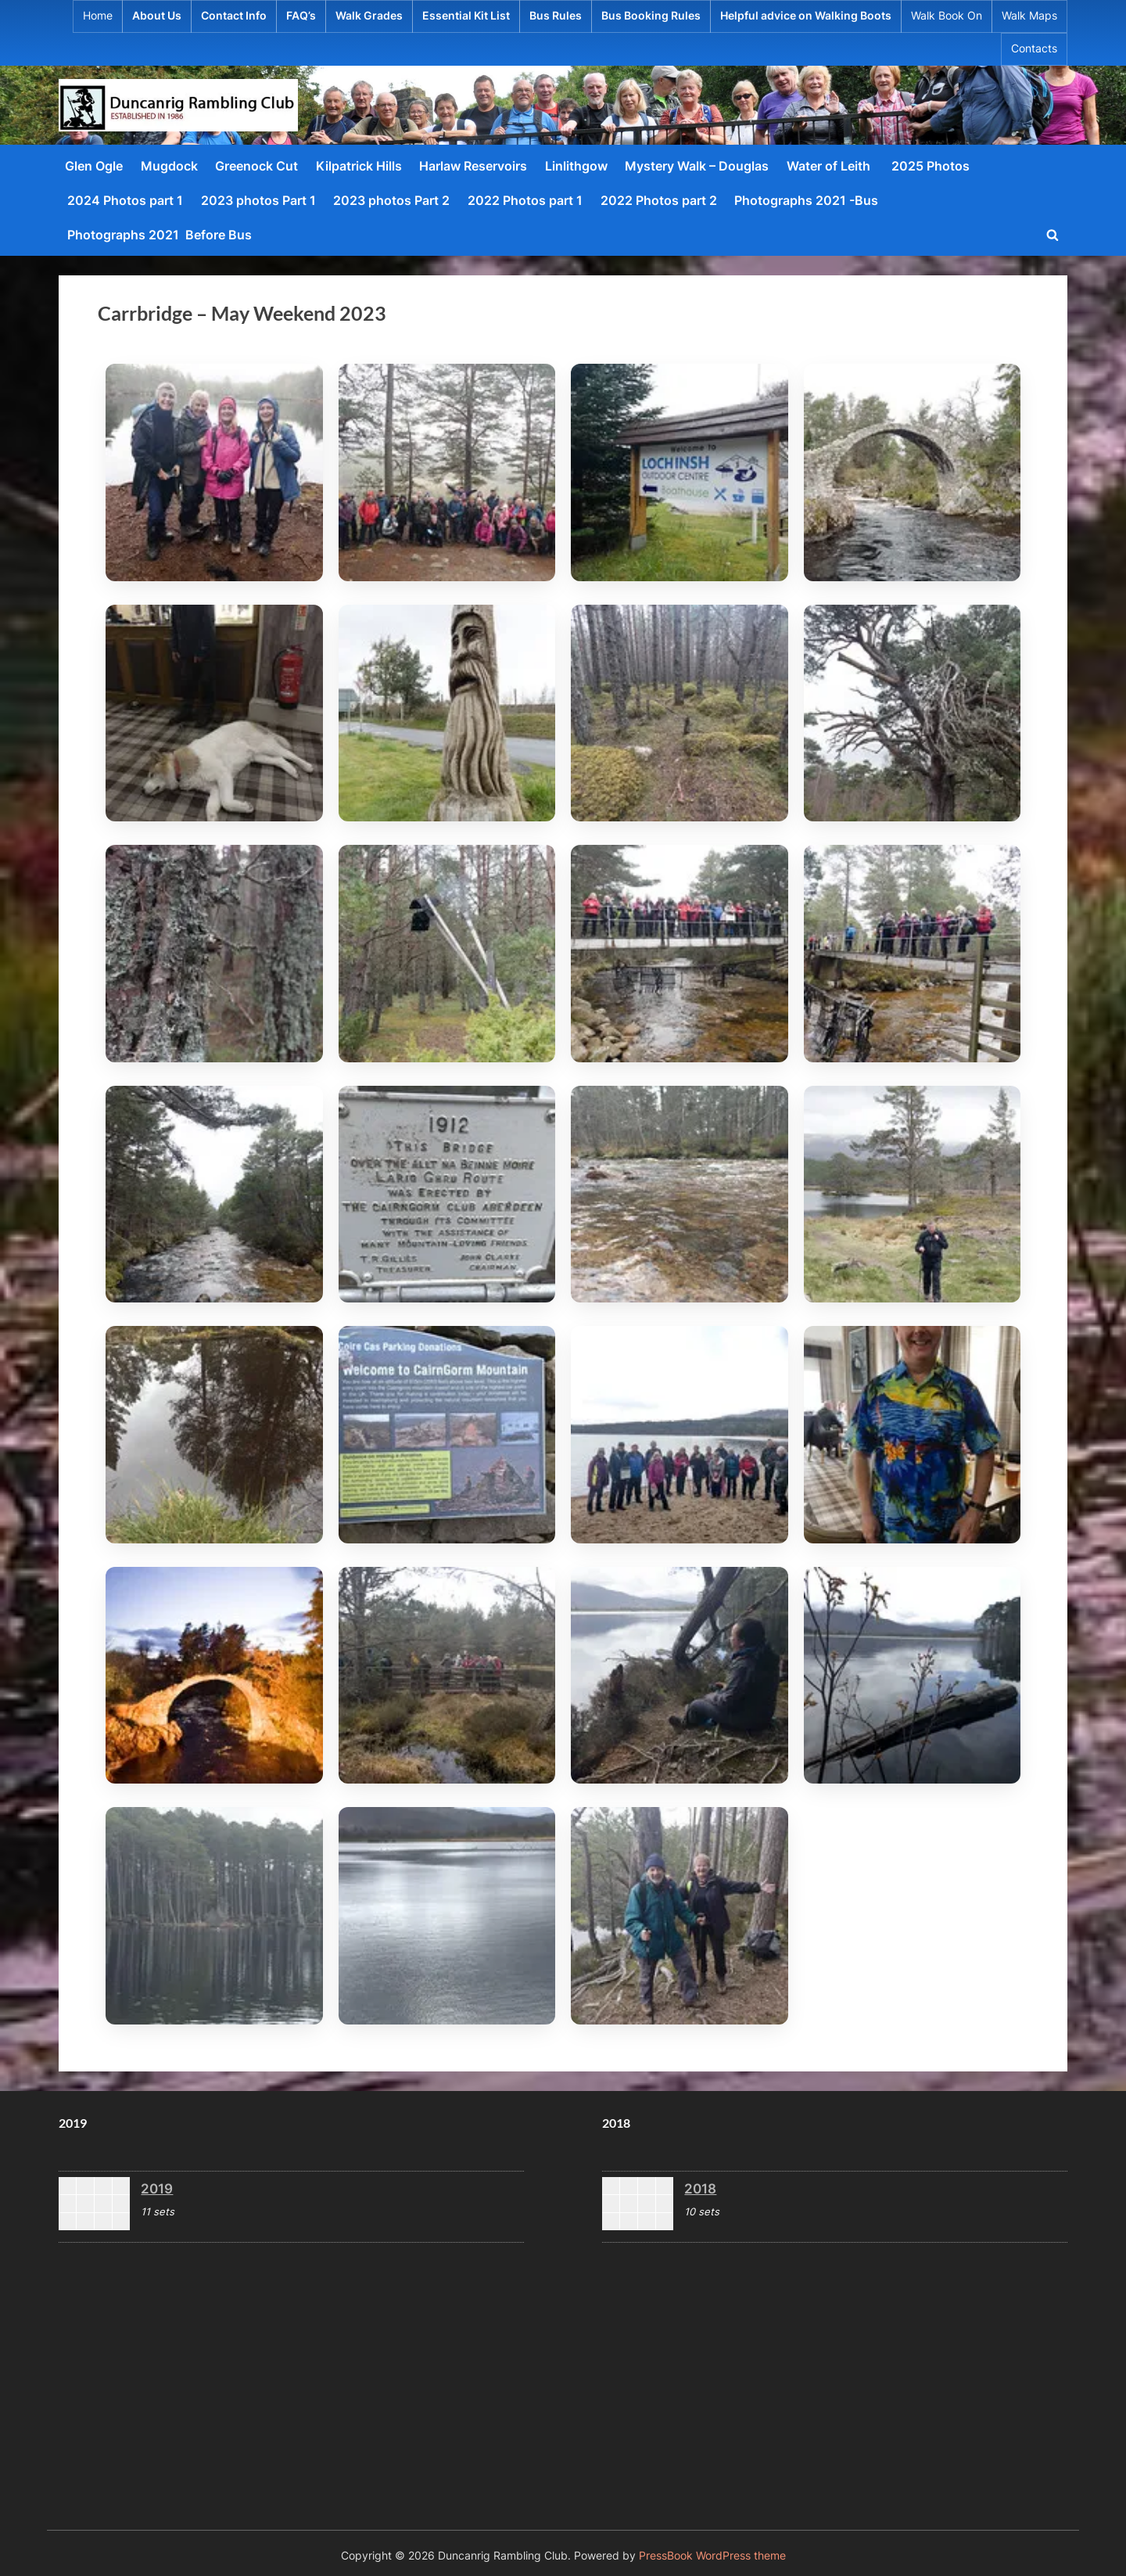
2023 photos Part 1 (258, 200)
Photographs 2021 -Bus (806, 200)
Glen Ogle (94, 166)
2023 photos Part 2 (391, 200)
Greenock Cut (256, 166)
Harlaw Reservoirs (473, 166)
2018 (700, 2188)
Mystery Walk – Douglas (697, 166)
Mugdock (169, 166)
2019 (157, 2188)
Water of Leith (830, 166)
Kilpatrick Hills (359, 166)
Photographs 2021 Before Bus (159, 235)
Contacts (1034, 48)
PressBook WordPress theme (712, 2555)
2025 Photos (930, 166)
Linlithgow (576, 166)
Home (98, 15)
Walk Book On (946, 15)
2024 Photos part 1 (125, 200)
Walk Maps (1029, 15)
